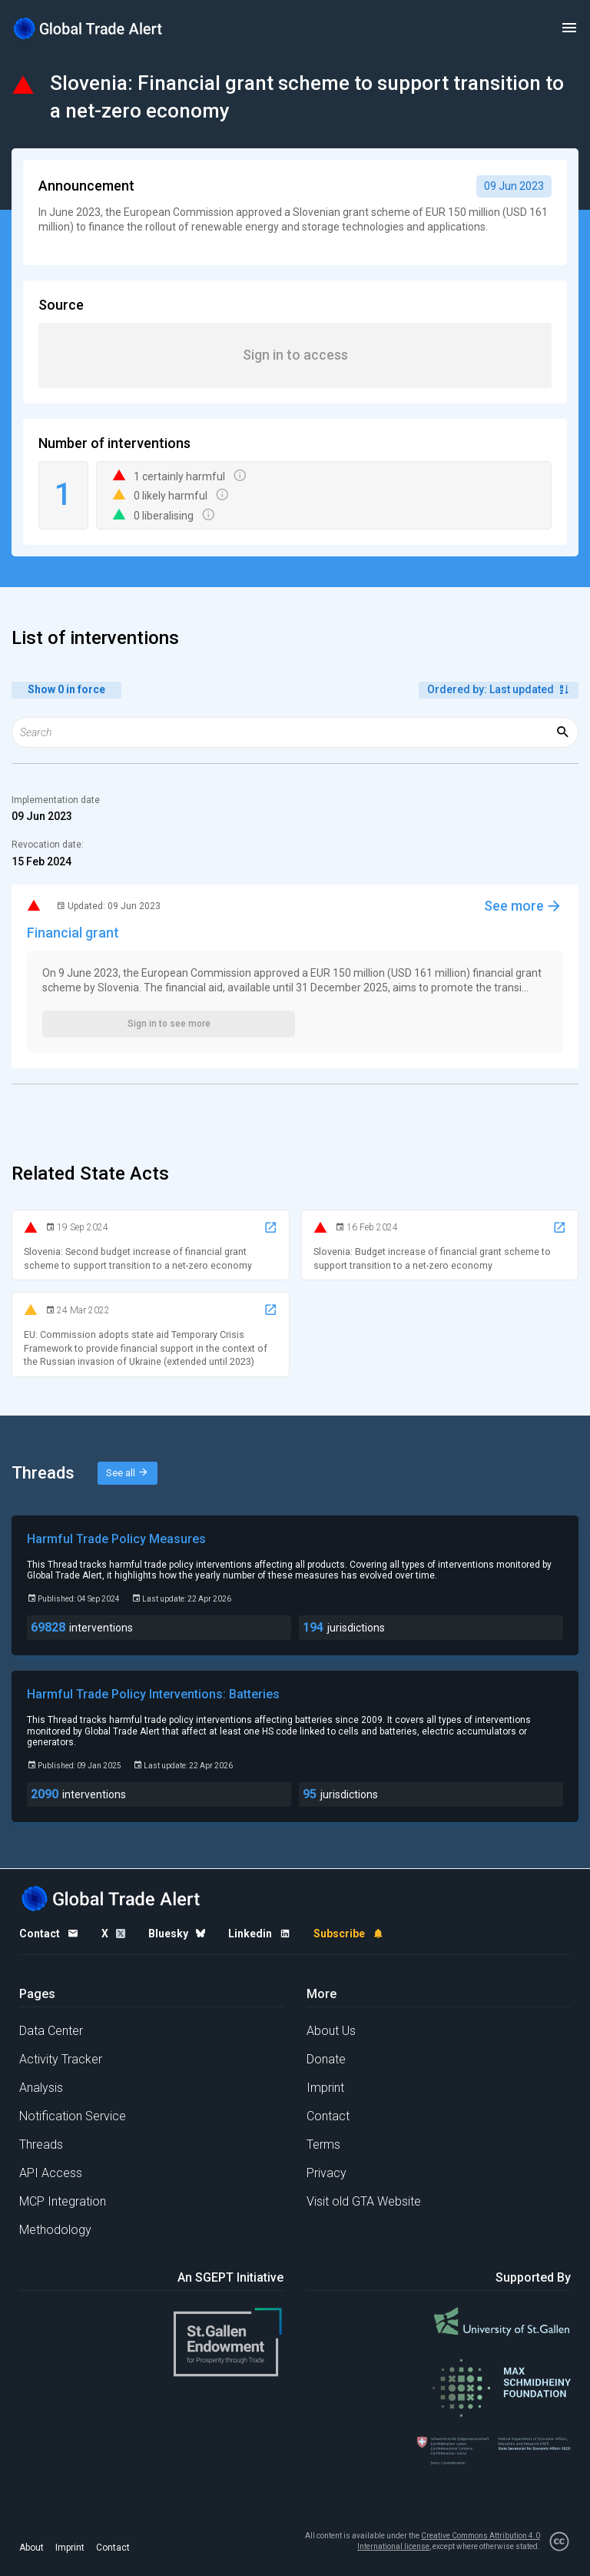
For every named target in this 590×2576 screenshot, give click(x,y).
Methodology (55, 2229)
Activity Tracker (60, 2059)
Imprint (325, 2087)
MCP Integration (62, 2201)
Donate (326, 2059)
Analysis (41, 2087)
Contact (328, 2116)
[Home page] (88, 28)
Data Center (51, 2030)
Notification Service (72, 2116)
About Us (331, 2030)
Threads (41, 2144)
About (31, 2547)
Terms (323, 2144)
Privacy (326, 2173)
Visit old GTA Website (364, 2201)
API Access (50, 2173)
